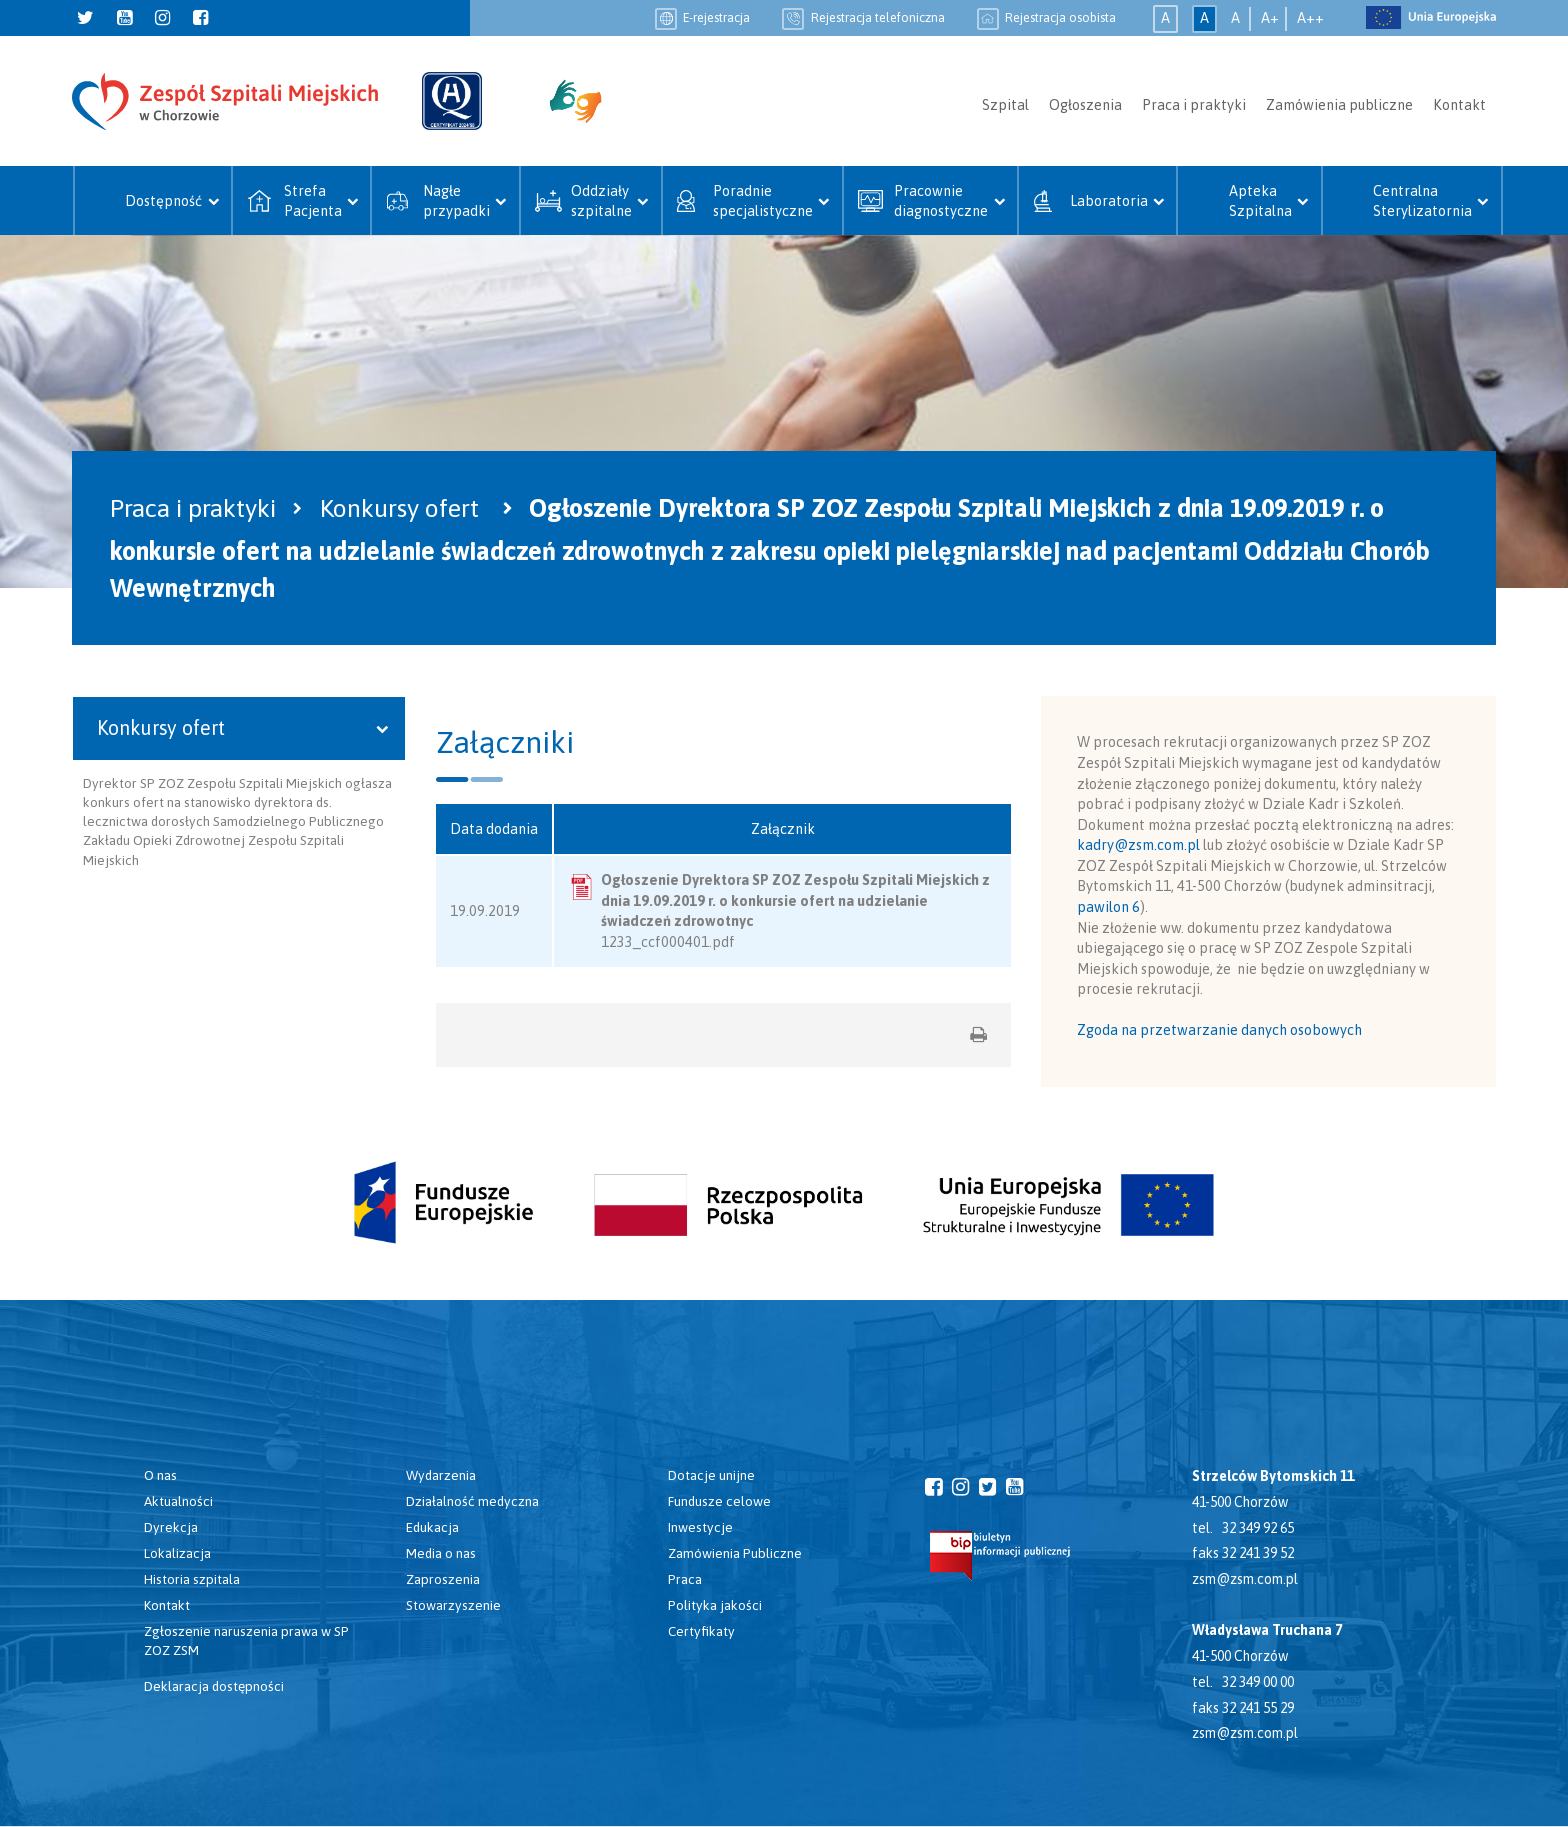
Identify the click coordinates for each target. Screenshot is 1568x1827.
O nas (160, 1475)
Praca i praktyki (1194, 105)
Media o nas (441, 1553)
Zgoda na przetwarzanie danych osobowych (1219, 1030)
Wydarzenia (441, 1475)
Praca (685, 1579)
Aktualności (178, 1501)
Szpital (1005, 105)
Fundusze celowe (719, 1501)
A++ (1310, 18)
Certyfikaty (701, 1631)
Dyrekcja (171, 1527)
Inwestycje (700, 1527)
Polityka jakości (715, 1605)
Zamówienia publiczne (1339, 105)
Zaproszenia (443, 1579)
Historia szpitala (192, 1579)
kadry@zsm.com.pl (1138, 845)
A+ (1270, 18)
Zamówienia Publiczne (735, 1553)
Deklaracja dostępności (214, 1686)
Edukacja (432, 1527)
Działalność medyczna (472, 1501)
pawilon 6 (1108, 907)
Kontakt (1459, 105)
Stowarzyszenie (453, 1605)
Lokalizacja (177, 1553)
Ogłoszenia (1085, 105)
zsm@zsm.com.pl (1245, 1579)
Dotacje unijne (711, 1475)
